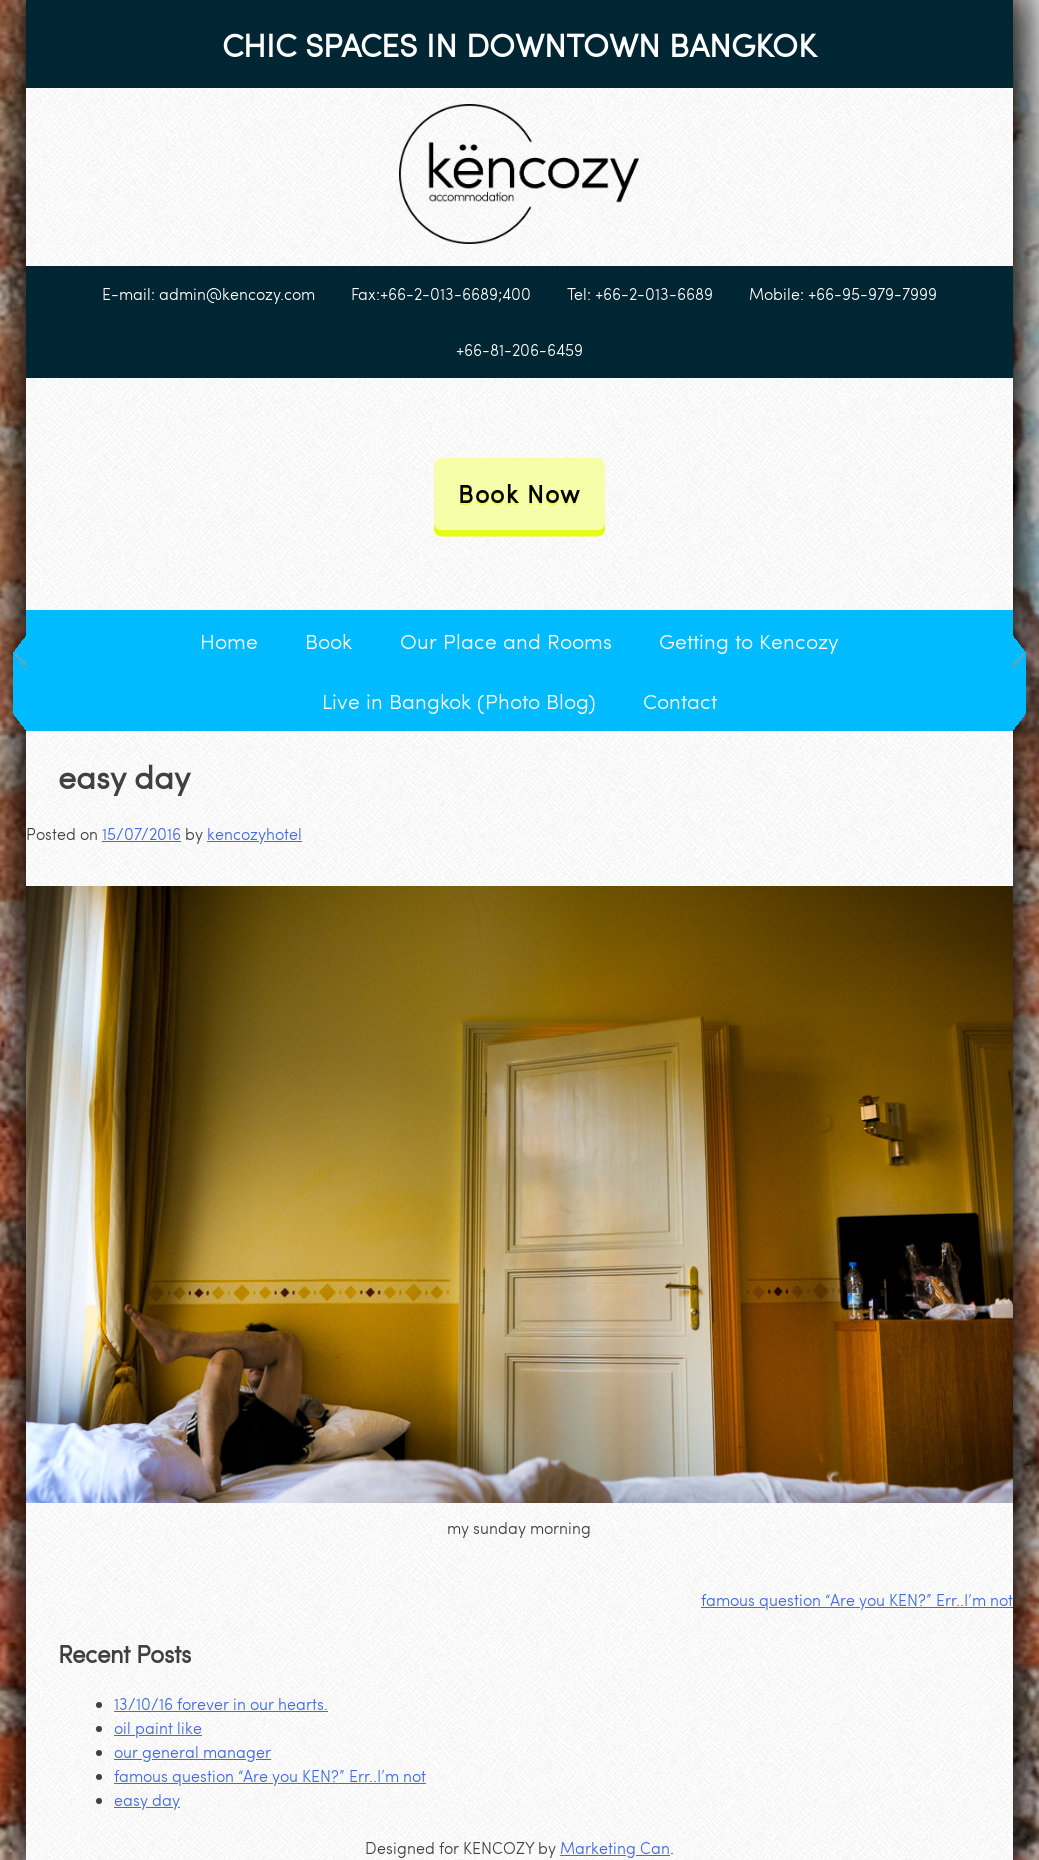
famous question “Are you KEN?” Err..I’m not (857, 1599)
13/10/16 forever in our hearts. (221, 1703)
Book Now (519, 493)
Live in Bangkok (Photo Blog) (459, 700)
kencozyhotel (254, 833)
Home (229, 640)
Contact (680, 700)
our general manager (192, 1751)
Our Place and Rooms (506, 640)
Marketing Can (615, 1847)
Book (328, 640)
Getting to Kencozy (749, 640)
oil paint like (158, 1727)
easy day (147, 1799)
